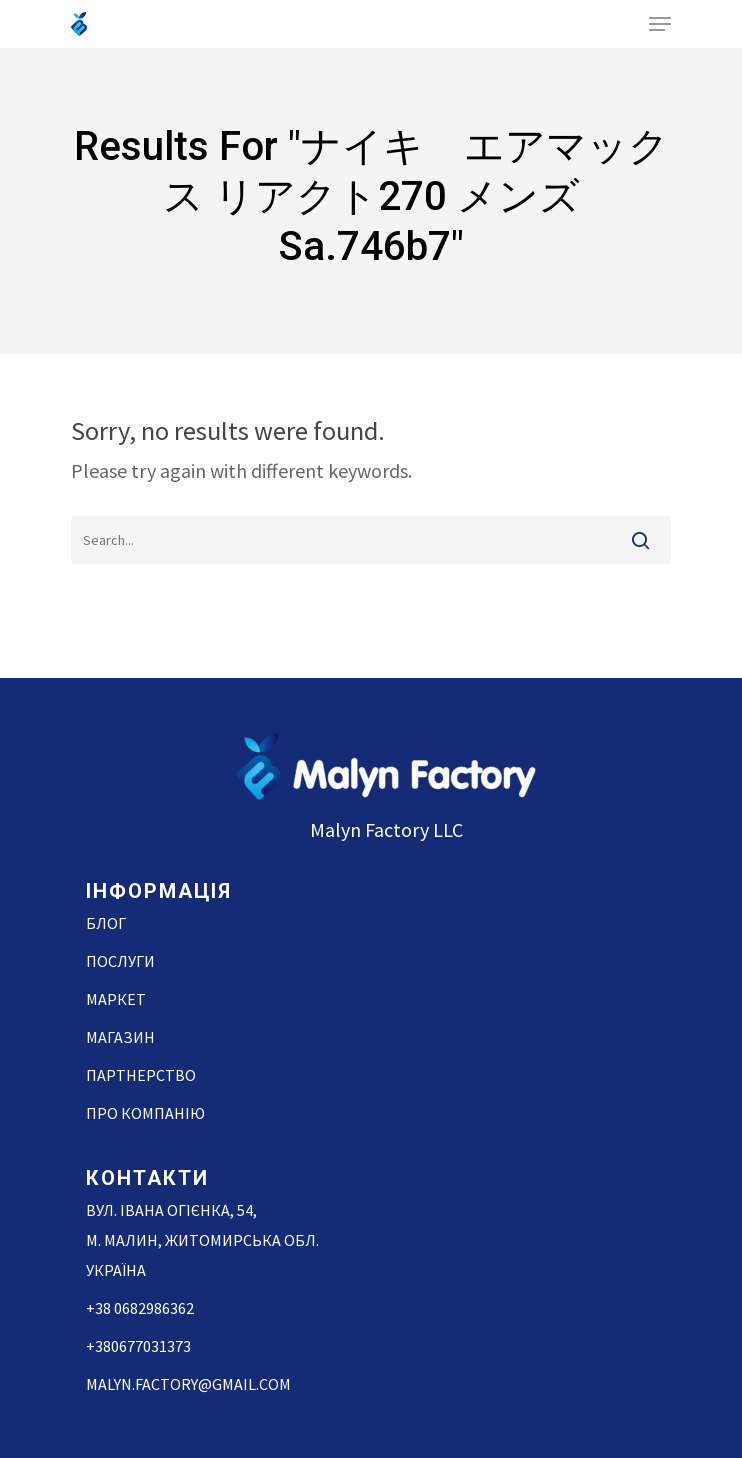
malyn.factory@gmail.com (188, 1384)
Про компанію (145, 1113)
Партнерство (141, 1075)
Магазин (120, 1037)
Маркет (116, 999)
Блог (106, 923)
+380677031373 (138, 1346)
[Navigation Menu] (660, 24)
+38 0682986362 (140, 1308)
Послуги (120, 961)
